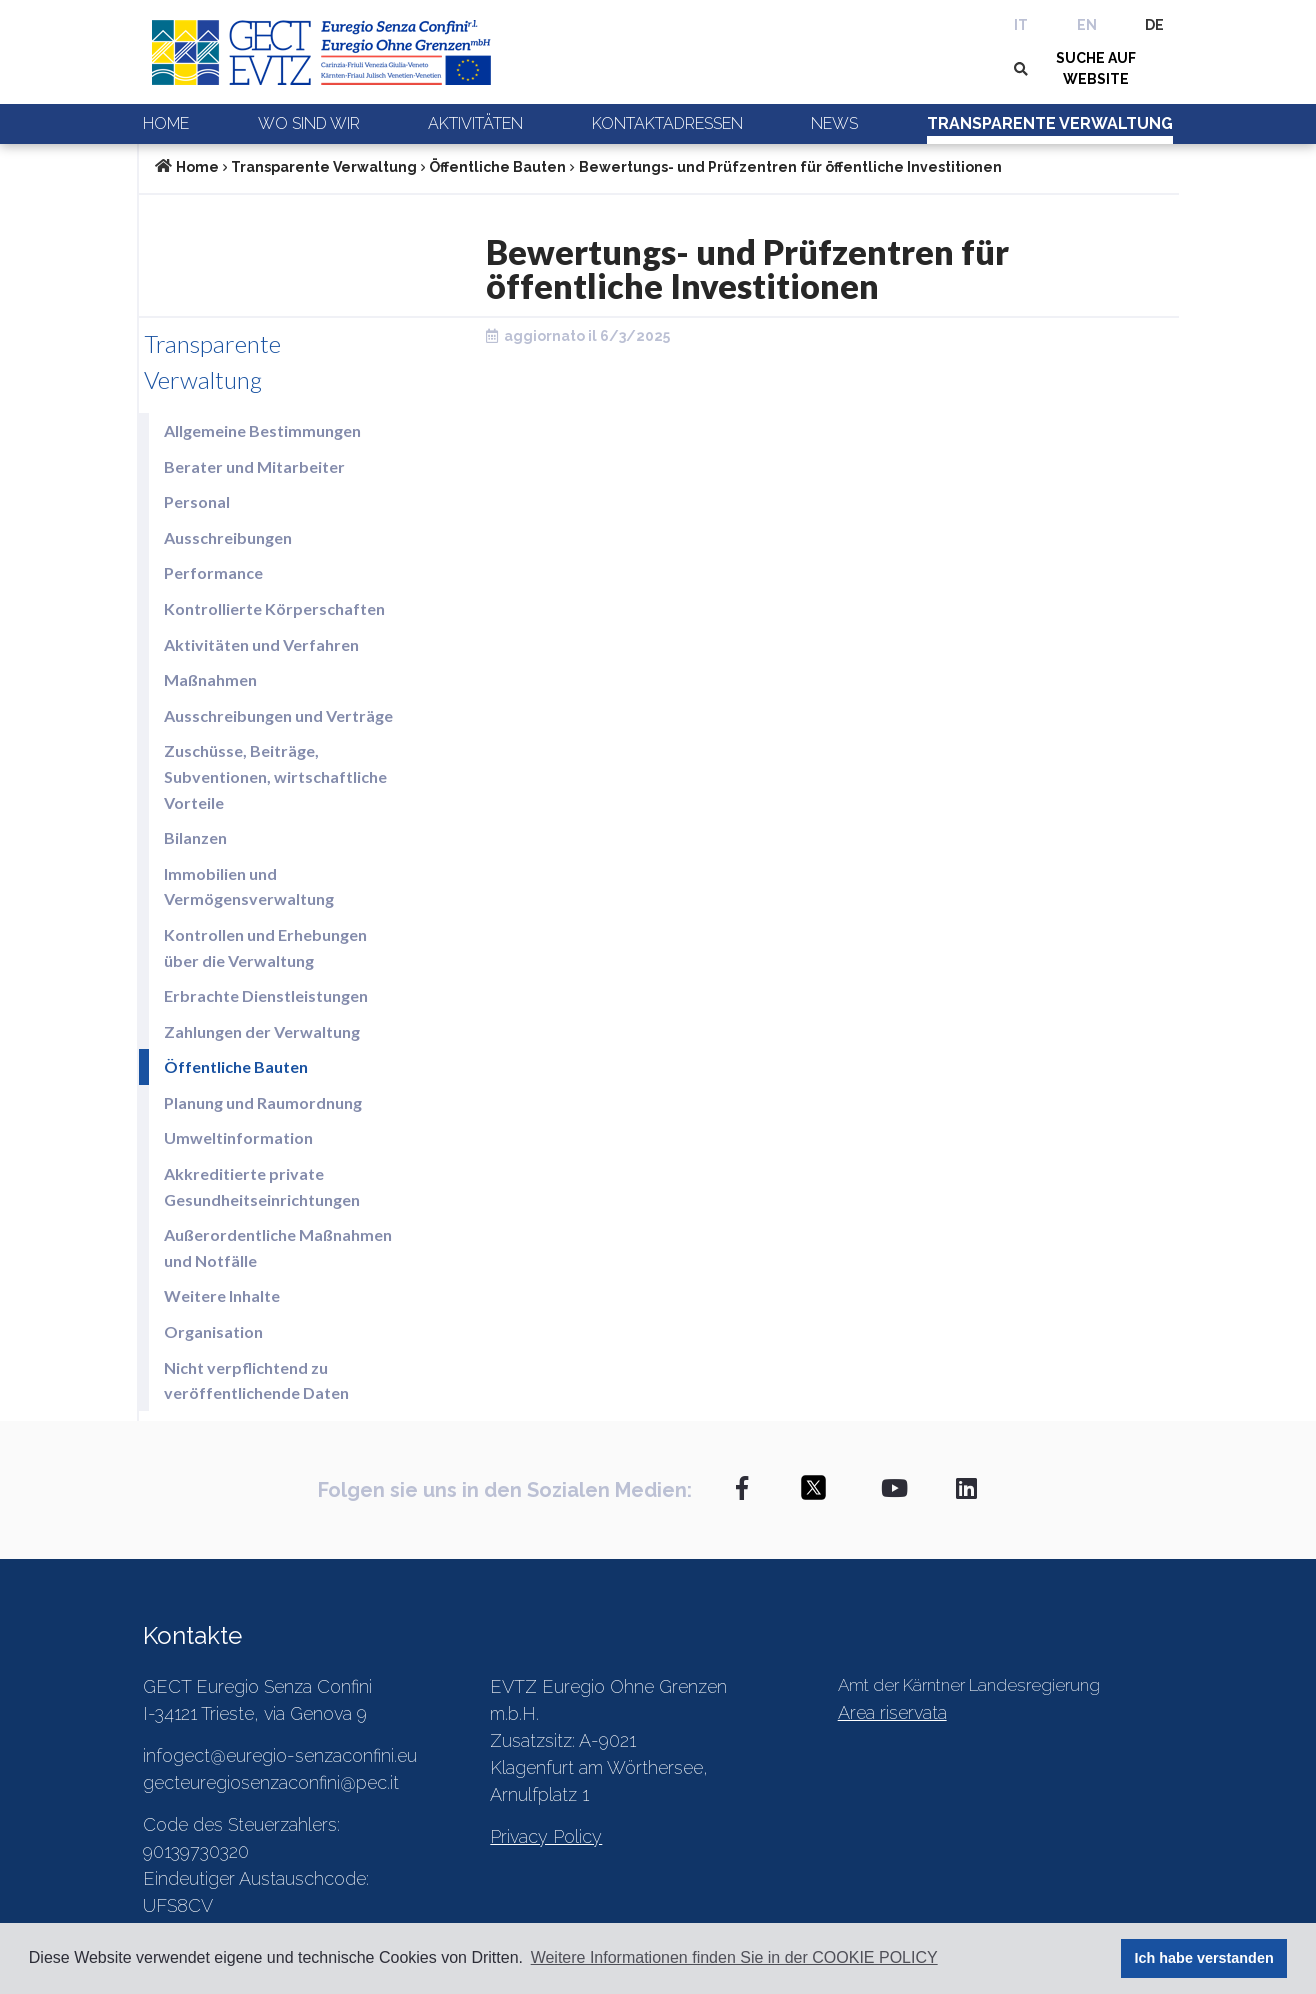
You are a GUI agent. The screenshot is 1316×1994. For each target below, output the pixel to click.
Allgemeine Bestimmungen (262, 430)
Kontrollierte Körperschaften (274, 608)
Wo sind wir (309, 123)
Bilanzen (195, 837)
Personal (197, 501)
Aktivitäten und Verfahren (261, 644)
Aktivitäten (475, 123)
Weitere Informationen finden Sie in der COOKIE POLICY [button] (734, 1957)
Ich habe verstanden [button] (1204, 1958)
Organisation (213, 1331)
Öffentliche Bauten (497, 167)
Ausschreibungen (228, 537)
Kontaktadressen (667, 123)
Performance (213, 572)
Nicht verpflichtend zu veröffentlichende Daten (256, 1380)
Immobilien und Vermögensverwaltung (249, 886)
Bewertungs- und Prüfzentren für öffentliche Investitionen (790, 167)
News (834, 123)
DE (1154, 25)
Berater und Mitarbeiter (254, 466)
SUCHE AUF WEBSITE (1096, 68)
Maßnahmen (210, 679)
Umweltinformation (238, 1137)
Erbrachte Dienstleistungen (266, 995)
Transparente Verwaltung (1050, 123)
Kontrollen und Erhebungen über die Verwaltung (265, 947)
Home (166, 123)
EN (1087, 25)
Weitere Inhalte (222, 1295)
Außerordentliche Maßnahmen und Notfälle (278, 1247)
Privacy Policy (546, 1836)
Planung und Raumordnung (263, 1102)
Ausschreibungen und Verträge (278, 715)
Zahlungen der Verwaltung (262, 1031)
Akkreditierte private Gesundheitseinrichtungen (262, 1186)
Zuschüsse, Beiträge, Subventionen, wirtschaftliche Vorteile (275, 776)
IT (1021, 25)
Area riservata (892, 1712)
